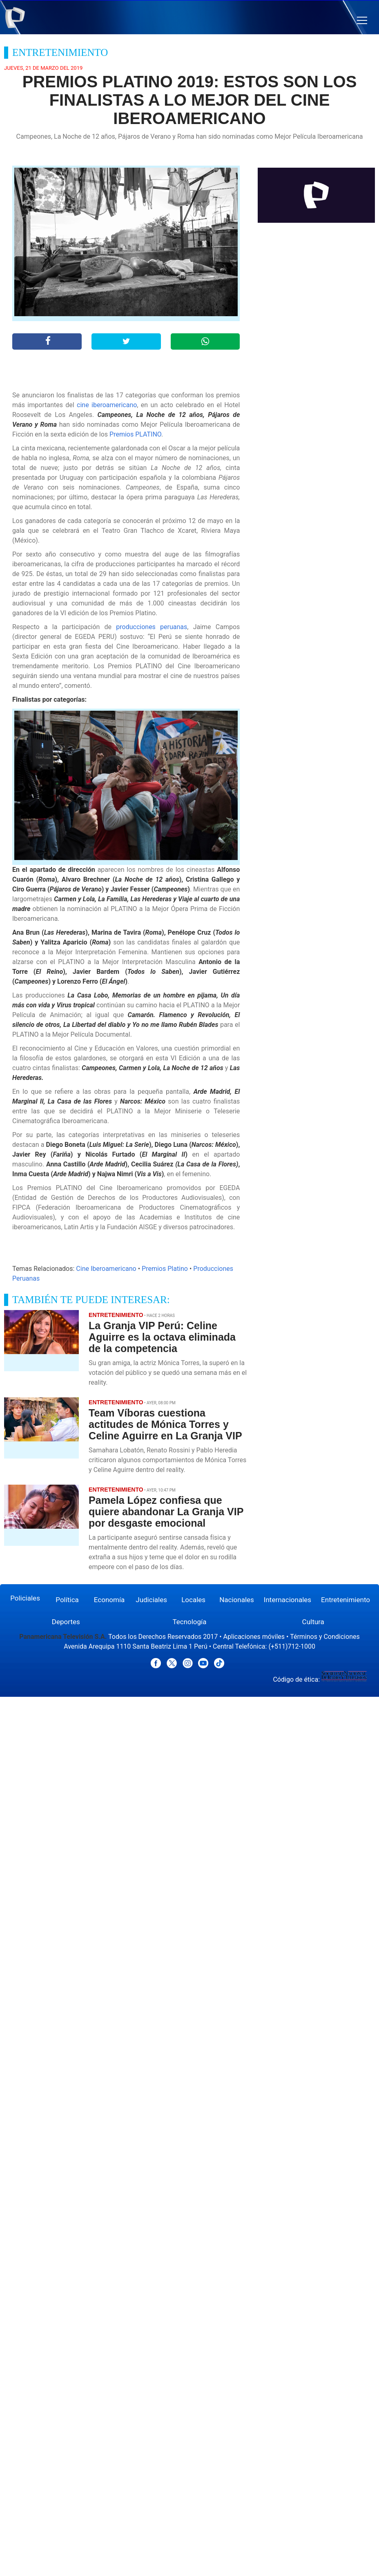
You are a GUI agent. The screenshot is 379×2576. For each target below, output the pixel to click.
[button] (362, 21)
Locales (193, 1600)
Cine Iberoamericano (106, 1268)
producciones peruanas (151, 627)
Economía (109, 1600)
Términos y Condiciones (325, 1636)
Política (67, 1600)
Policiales (25, 1598)
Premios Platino (165, 1268)
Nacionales (236, 1600)
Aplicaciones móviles (254, 1636)
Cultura (313, 1622)
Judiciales (151, 1600)
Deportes (66, 1622)
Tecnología (189, 1622)
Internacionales (287, 1600)
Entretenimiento (345, 1600)
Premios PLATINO (135, 434)
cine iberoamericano (107, 405)
